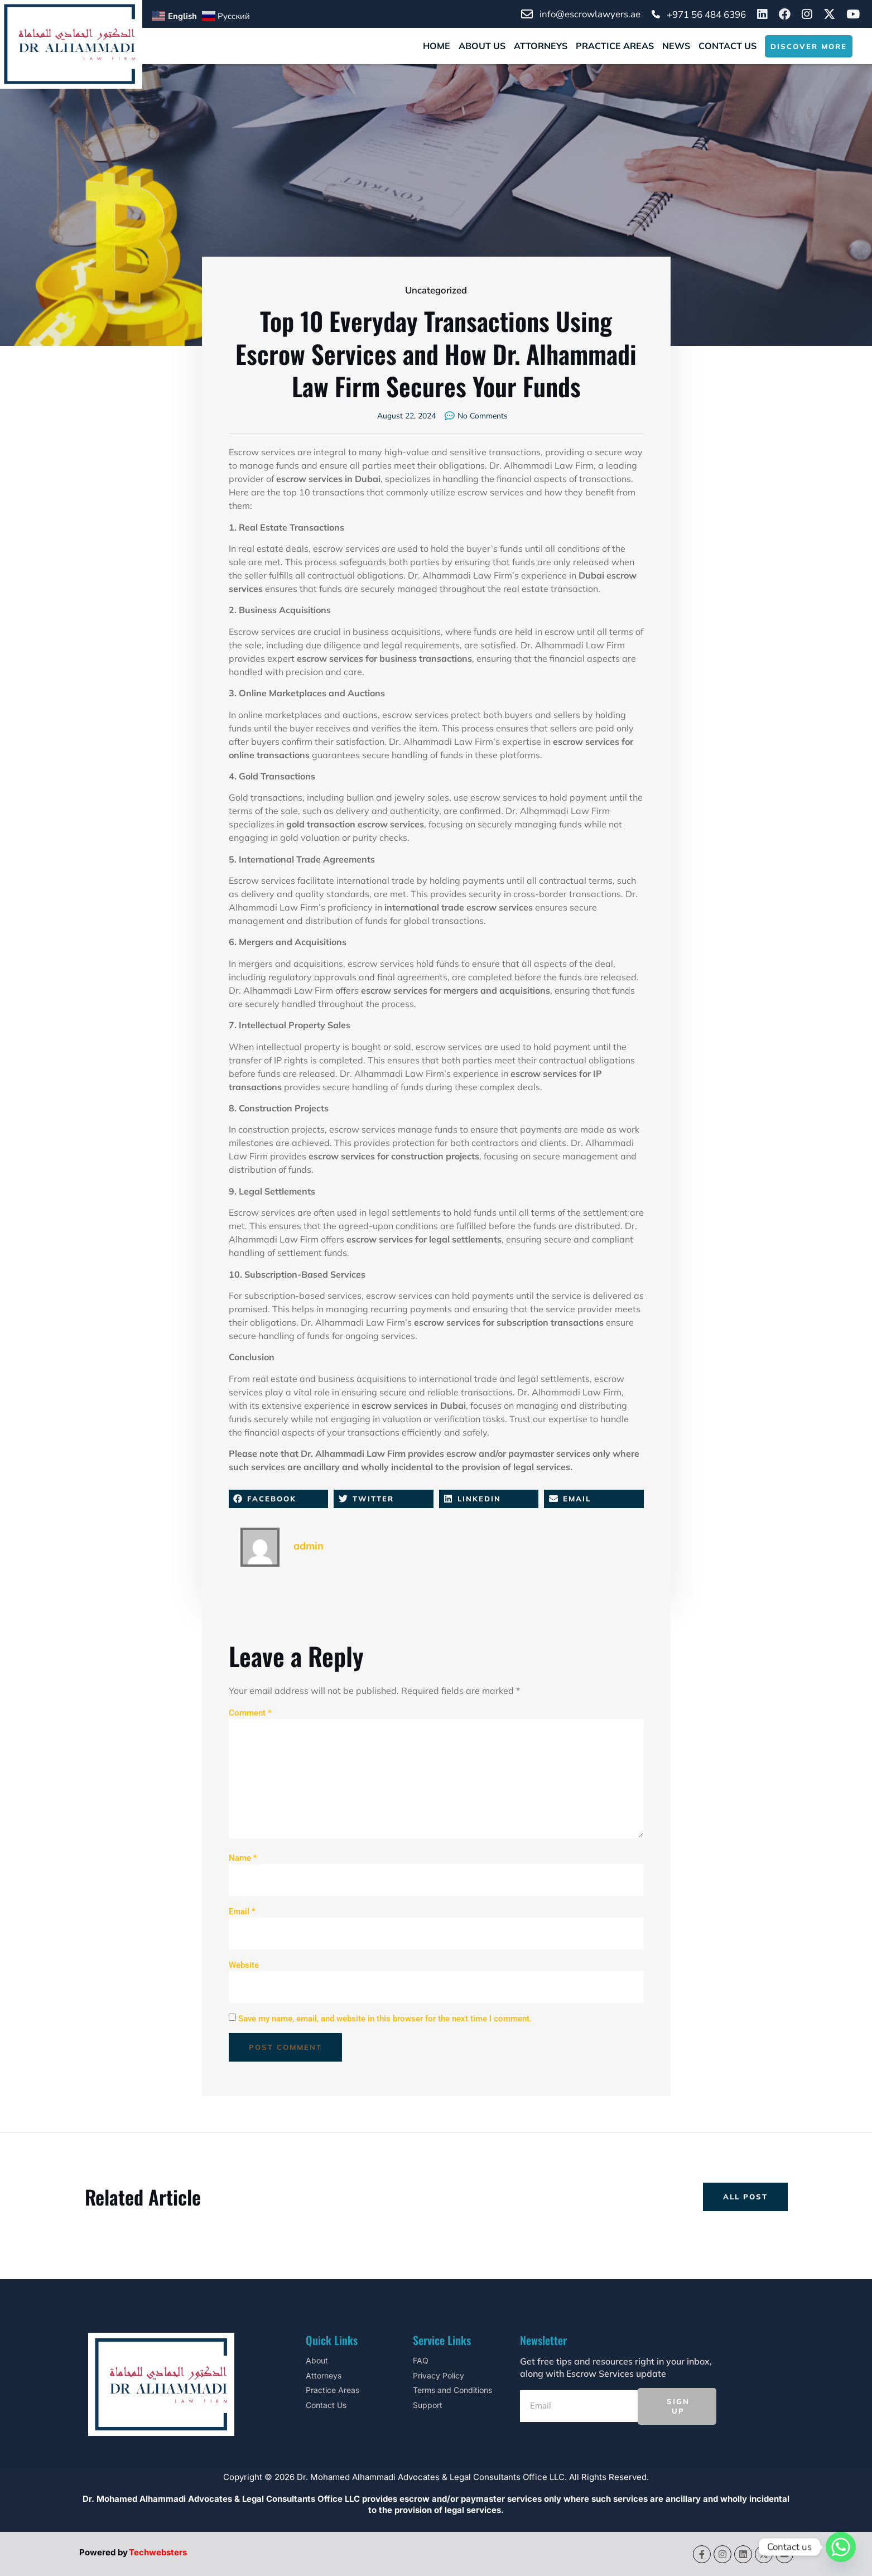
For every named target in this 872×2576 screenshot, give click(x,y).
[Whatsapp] (841, 2547)
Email (242, 1911)
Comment (250, 1713)
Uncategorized (436, 290)
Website (244, 1965)
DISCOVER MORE (808, 46)
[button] (279, 1499)
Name (243, 1858)
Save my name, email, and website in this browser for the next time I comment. (385, 2019)
